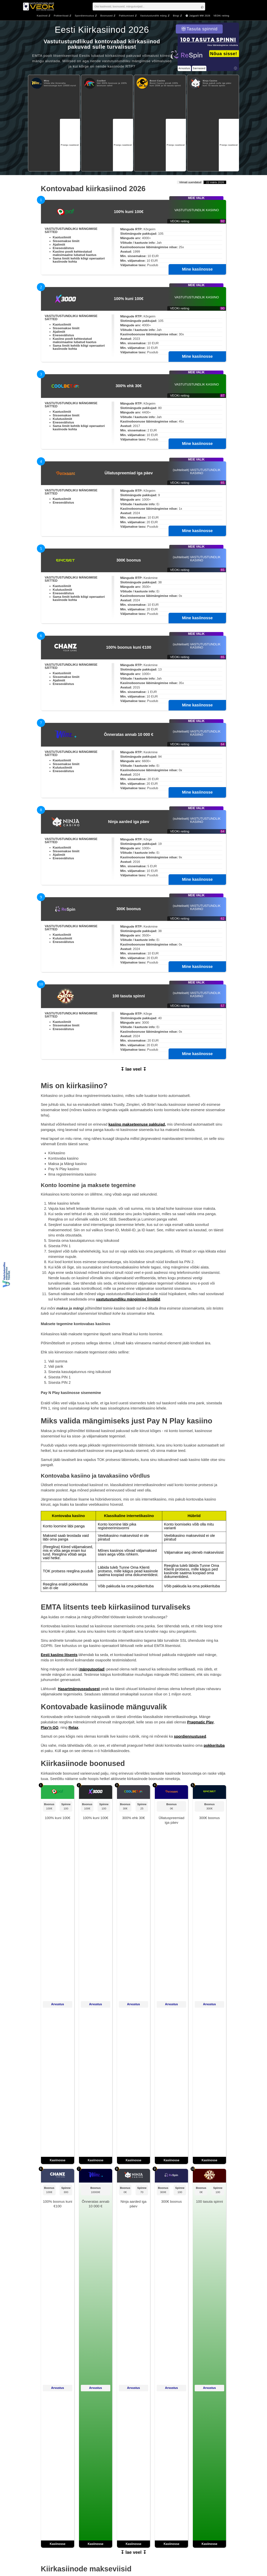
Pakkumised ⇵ (128, 15)
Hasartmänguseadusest (79, 1689)
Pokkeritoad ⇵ (63, 15)
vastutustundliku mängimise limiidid (128, 1299)
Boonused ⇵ (108, 15)
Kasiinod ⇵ (44, 15)
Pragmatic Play (200, 1722)
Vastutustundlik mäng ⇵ (155, 15)
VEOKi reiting (221, 15)
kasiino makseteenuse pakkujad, (137, 1124)
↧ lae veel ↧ (133, 1069)
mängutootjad (92, 1669)
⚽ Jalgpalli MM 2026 (197, 15)
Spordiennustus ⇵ (86, 15)
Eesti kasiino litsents (59, 1655)
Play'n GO (49, 1727)
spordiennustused (190, 1736)
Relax (73, 1727)
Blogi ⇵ (177, 15)
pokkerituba (214, 1745)
